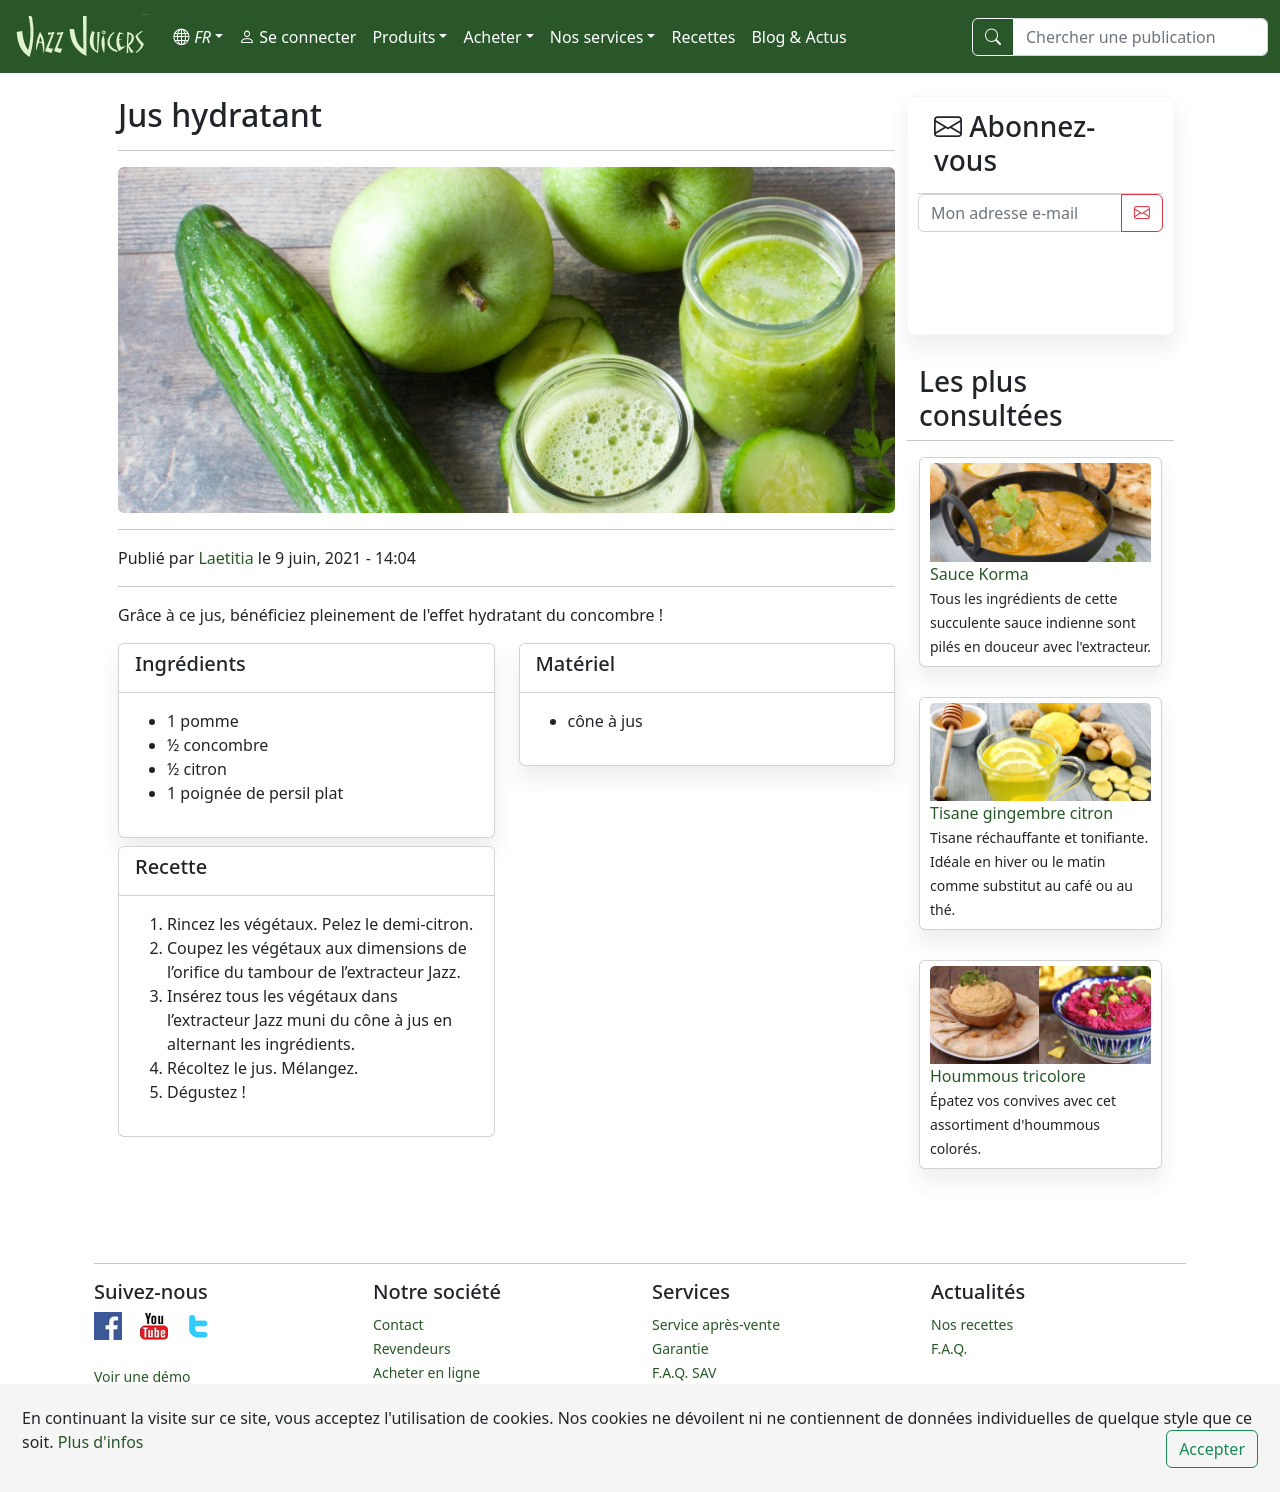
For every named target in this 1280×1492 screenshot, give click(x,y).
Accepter (1212, 1449)
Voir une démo (142, 1376)
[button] (198, 37)
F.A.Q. (949, 1348)
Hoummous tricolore (1008, 1076)
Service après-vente (716, 1324)
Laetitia (225, 558)
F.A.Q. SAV (684, 1372)
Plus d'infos (99, 1442)
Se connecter (297, 37)
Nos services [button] (597, 37)
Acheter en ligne (426, 1372)
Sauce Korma (979, 574)
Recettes (703, 37)
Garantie (680, 1348)
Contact (398, 1324)
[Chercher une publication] (1140, 37)
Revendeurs (412, 1348)
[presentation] (1070, 295)
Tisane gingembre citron (1021, 813)
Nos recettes (972, 1324)
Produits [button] (403, 37)
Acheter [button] (492, 37)
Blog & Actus (798, 37)
